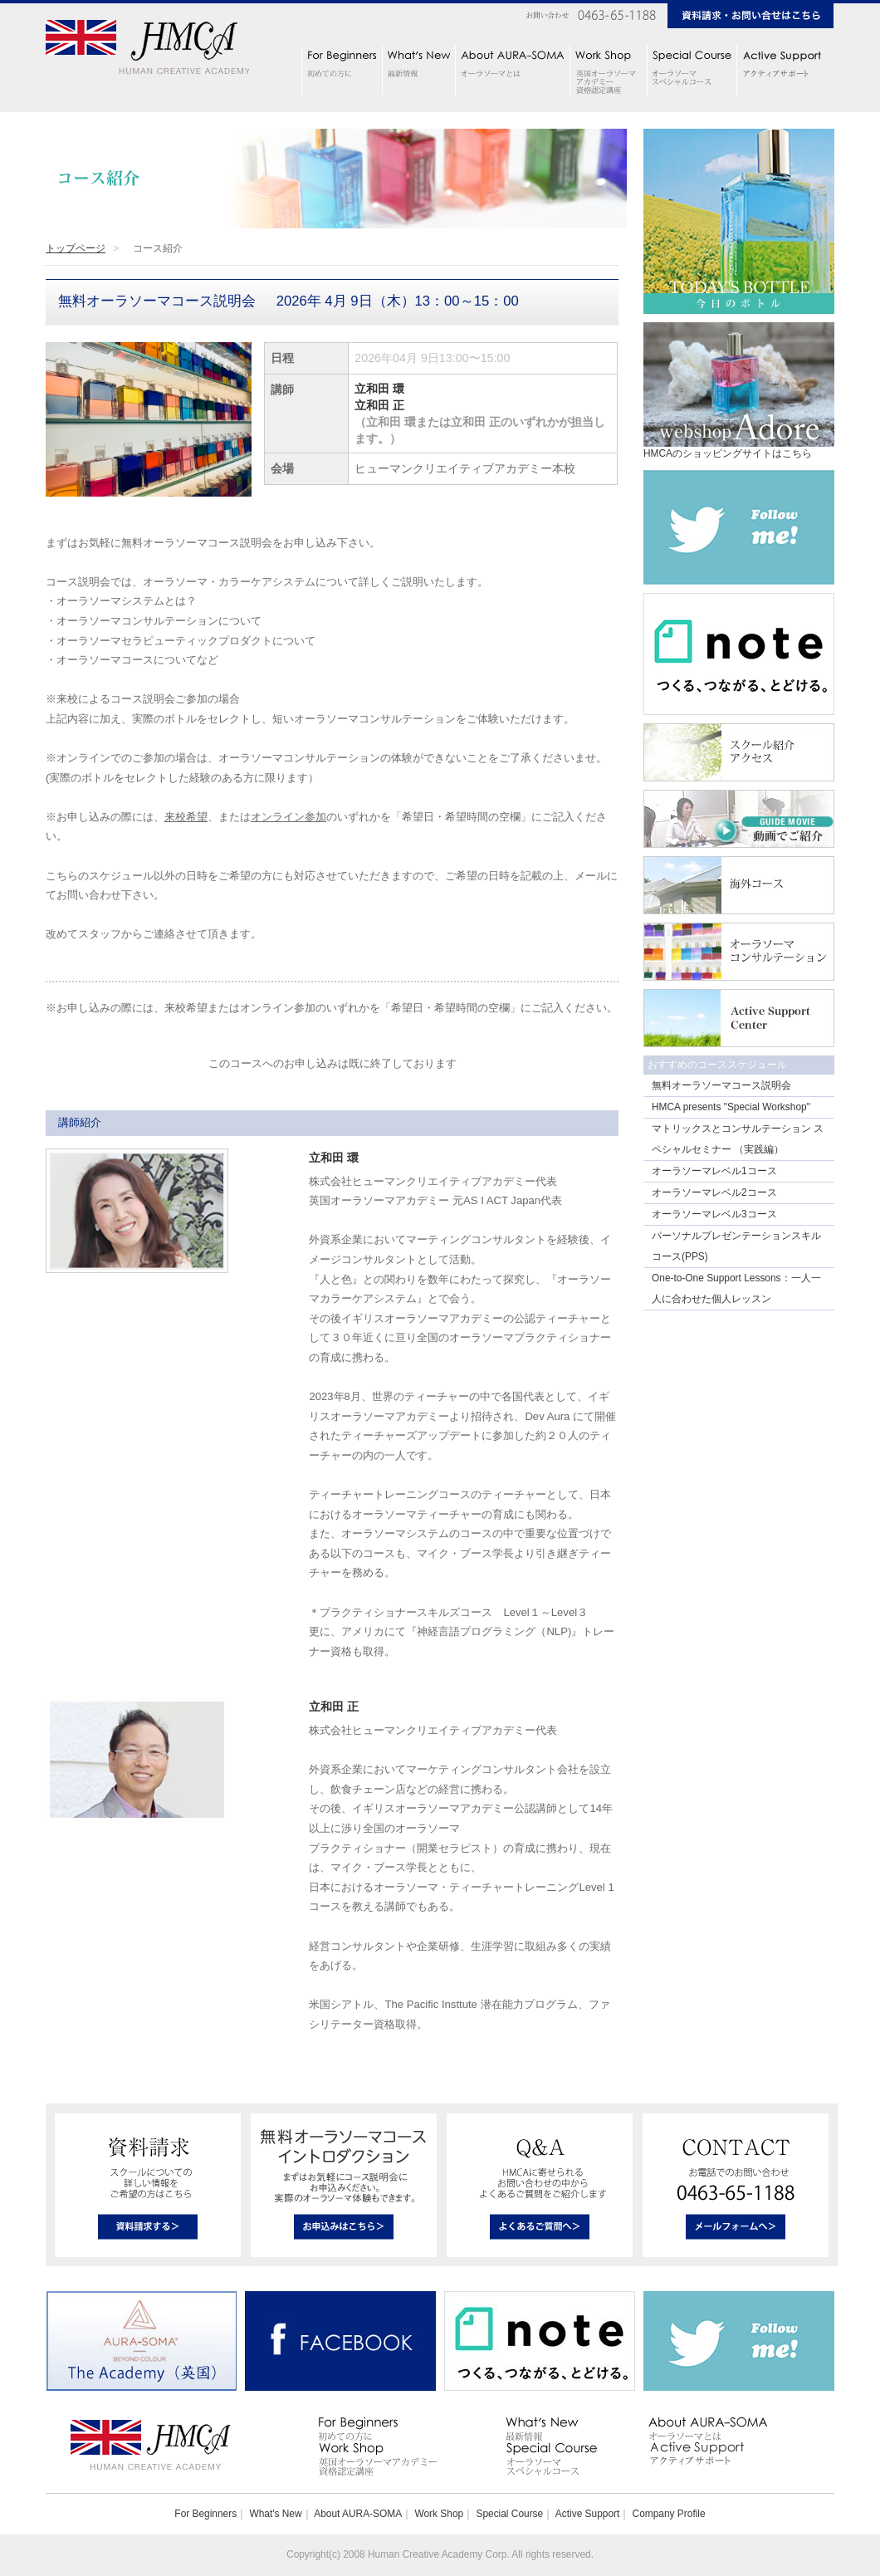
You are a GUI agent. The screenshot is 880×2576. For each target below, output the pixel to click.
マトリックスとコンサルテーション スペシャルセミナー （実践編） (738, 1139)
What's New (275, 2514)
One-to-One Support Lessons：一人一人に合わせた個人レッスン (736, 1288)
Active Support (587, 2514)
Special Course (509, 2514)
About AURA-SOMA (358, 2514)
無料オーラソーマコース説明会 (721, 1085)
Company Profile (669, 2514)
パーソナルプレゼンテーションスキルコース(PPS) (736, 1246)
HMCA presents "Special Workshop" (731, 1107)
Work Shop (438, 2514)
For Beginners (205, 2514)
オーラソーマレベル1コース (714, 1171)
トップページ (75, 248)
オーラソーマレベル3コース (714, 1214)
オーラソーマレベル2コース (714, 1192)
